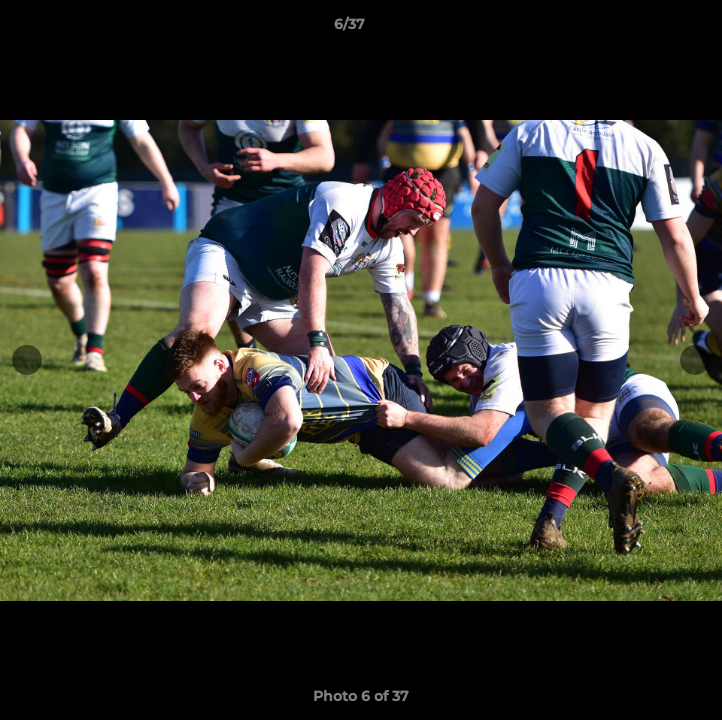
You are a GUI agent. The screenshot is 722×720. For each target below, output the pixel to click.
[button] (650, 29)
